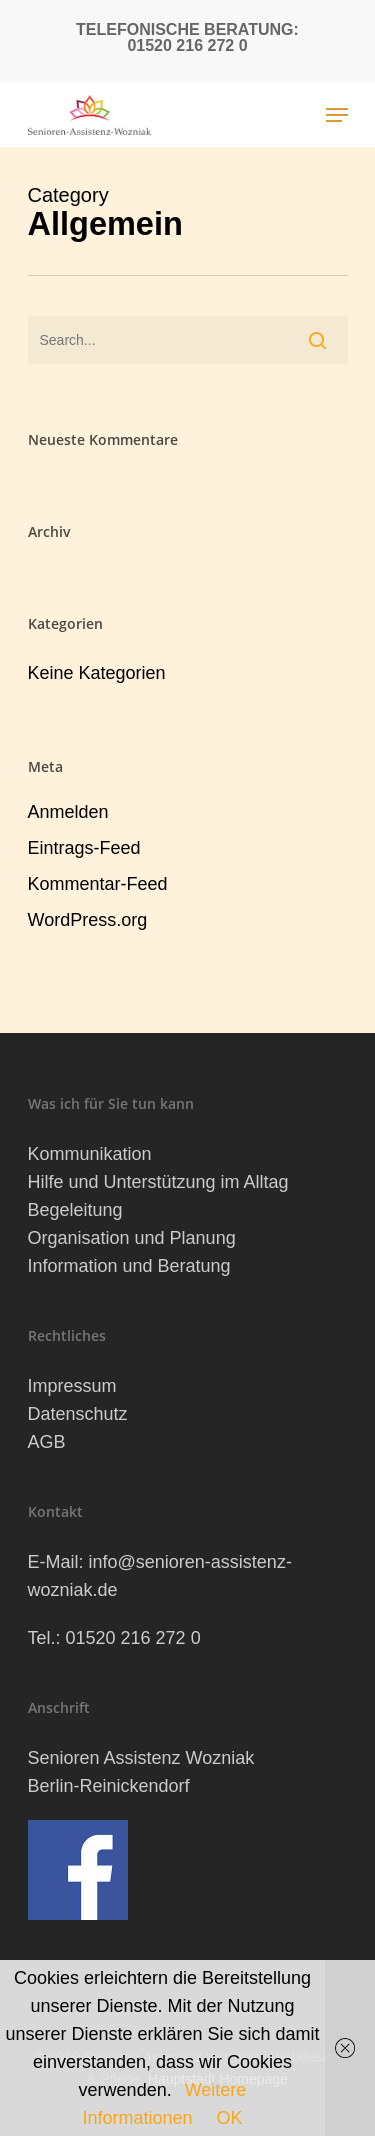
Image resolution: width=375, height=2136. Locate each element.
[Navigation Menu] (337, 115)
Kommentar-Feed (98, 884)
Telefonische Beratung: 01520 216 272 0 (187, 37)
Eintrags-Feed (84, 848)
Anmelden (68, 812)
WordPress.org (88, 920)
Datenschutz (78, 1414)
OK (230, 2118)
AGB (47, 1442)
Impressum (72, 1386)
